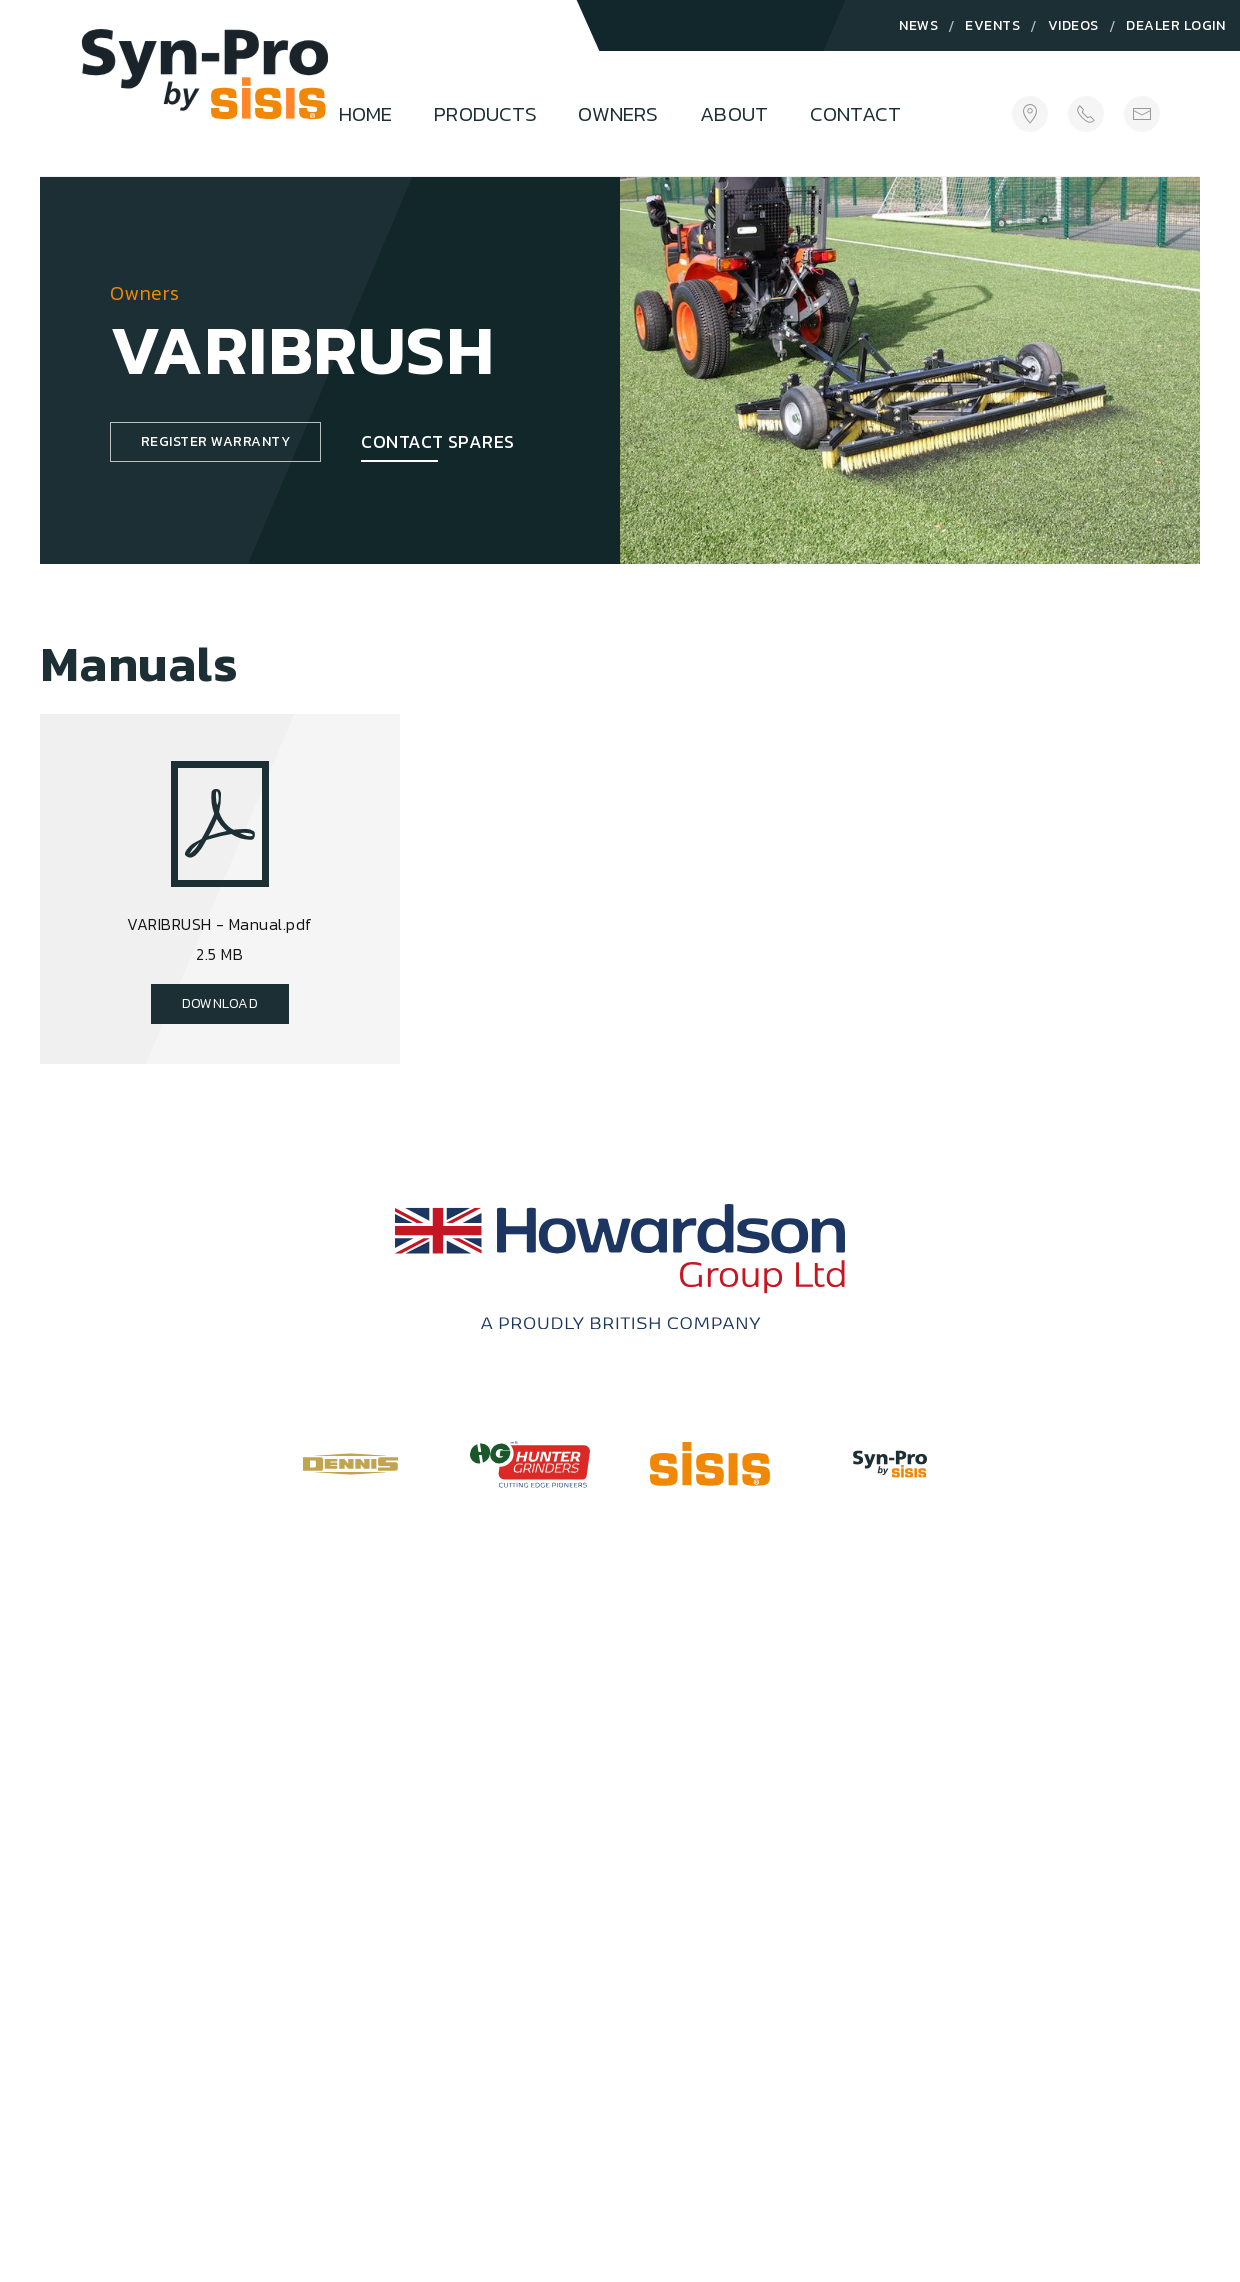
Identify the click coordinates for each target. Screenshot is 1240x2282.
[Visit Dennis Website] (350, 1464)
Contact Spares (438, 441)
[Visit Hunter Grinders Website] (530, 1463)
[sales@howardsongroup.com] (1142, 113)
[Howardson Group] (620, 1266)
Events (992, 25)
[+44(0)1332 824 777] (1086, 113)
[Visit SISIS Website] (710, 1464)
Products (485, 113)
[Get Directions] (1030, 113)
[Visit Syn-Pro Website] (890, 1464)
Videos (1073, 25)
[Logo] (205, 96)
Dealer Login (1175, 25)
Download (220, 1003)
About (734, 113)
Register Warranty (215, 441)
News (918, 25)
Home (366, 113)
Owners (618, 113)
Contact (855, 113)
